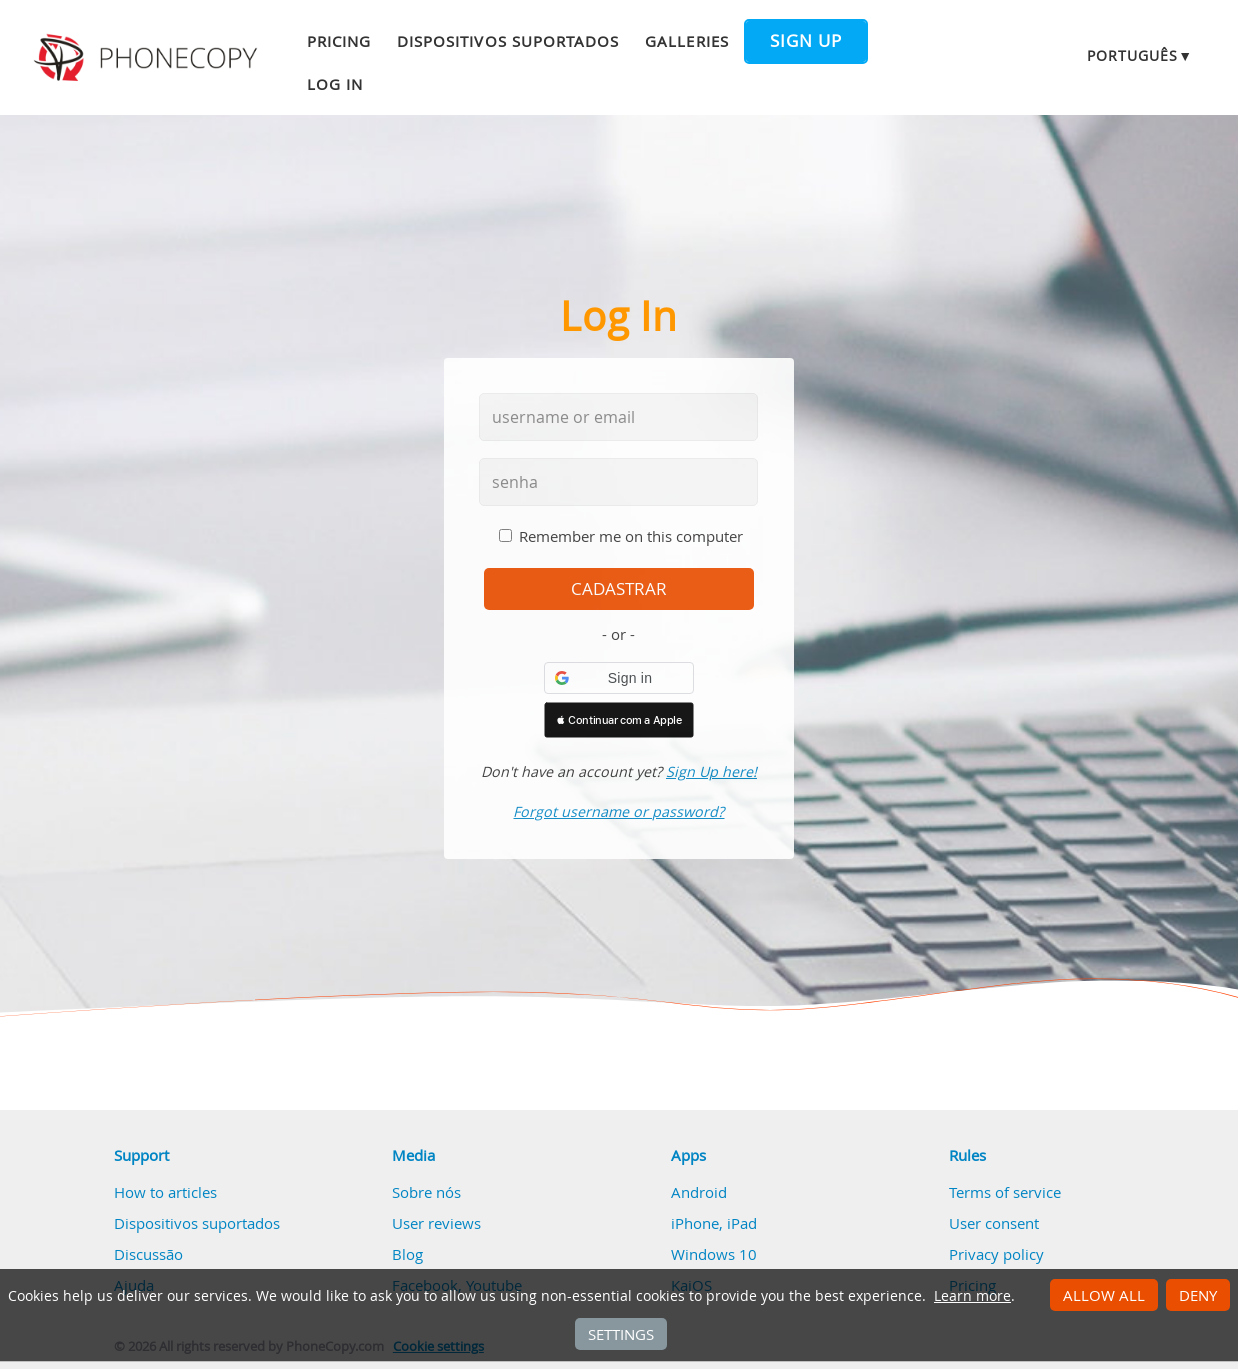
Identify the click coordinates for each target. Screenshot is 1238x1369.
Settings (621, 1334)
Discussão (148, 1254)
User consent (994, 1223)
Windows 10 (714, 1254)
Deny (1198, 1295)
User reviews (436, 1223)
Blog (407, 1254)
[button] (619, 678)
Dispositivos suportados (508, 41)
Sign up (806, 41)
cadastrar (619, 589)
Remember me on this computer (631, 536)
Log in (335, 84)
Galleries (686, 41)
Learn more (972, 1296)
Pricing (339, 41)
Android (699, 1192)
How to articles (165, 1192)
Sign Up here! (711, 771)
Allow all (1104, 1295)
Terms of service (1005, 1192)
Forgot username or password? (618, 811)
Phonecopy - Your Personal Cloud (148, 58)
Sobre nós (426, 1192)
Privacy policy (996, 1254)
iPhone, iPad (714, 1223)
